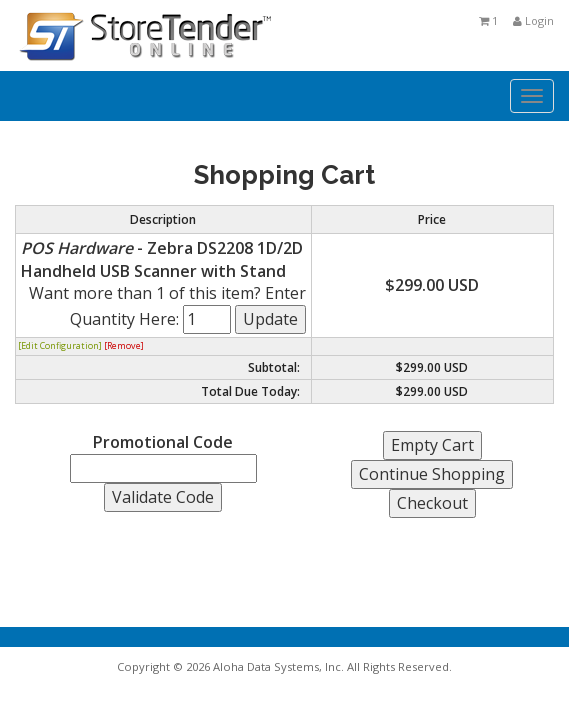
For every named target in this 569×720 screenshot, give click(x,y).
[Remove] (124, 345)
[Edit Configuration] (60, 345)
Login (533, 20)
